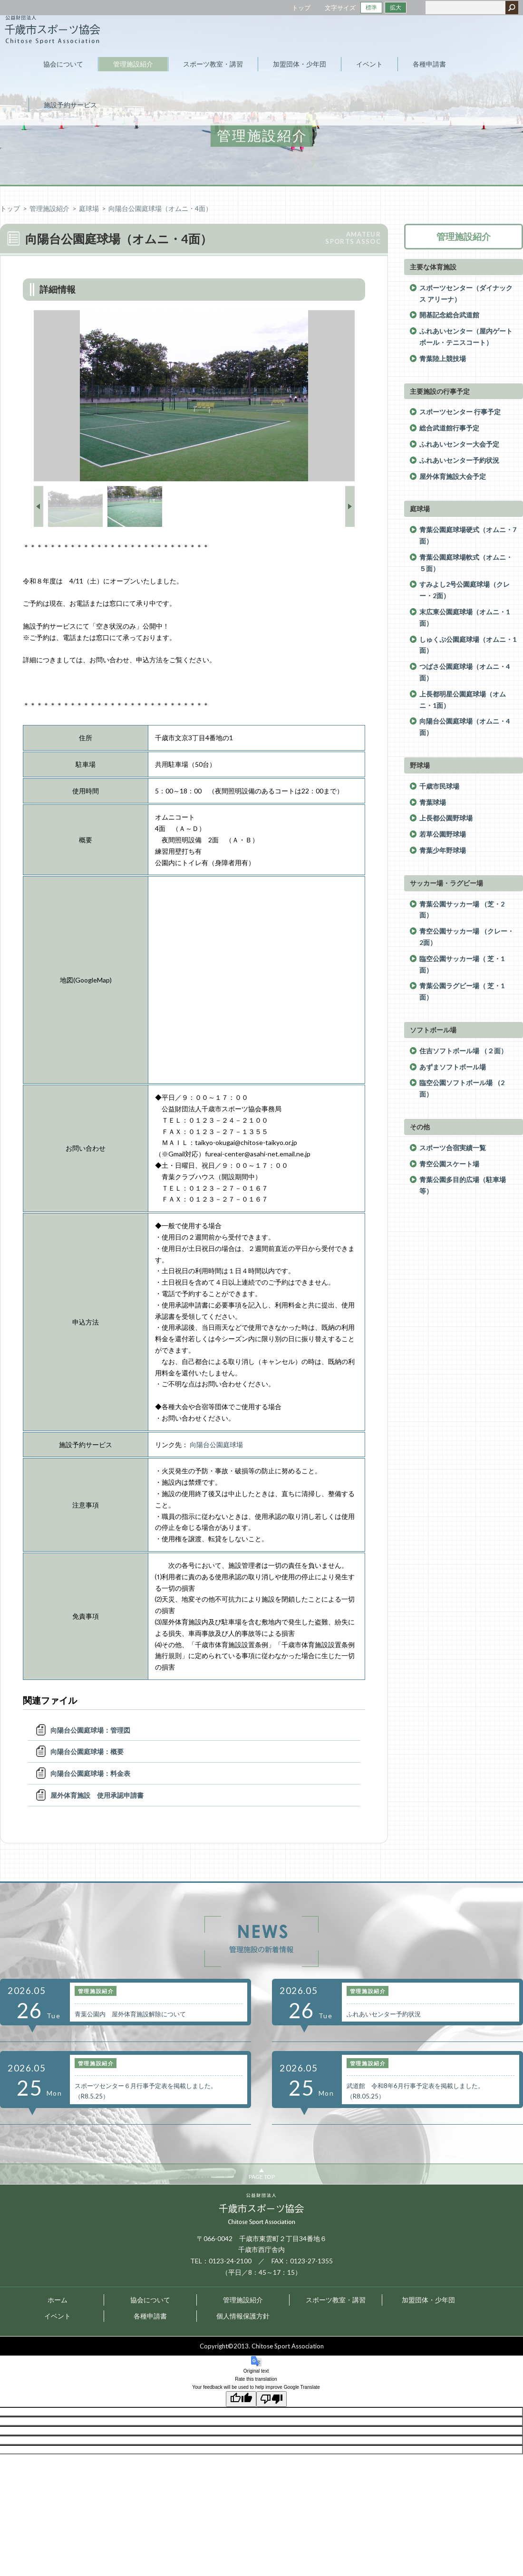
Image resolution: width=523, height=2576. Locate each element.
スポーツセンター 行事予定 (460, 412)
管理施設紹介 (49, 208)
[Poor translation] (271, 2399)
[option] (194, 395)
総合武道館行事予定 (449, 428)
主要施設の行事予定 (440, 391)
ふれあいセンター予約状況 (459, 460)
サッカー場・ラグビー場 (446, 883)
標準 (371, 7)
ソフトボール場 (433, 1030)
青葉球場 (432, 802)
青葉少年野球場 (442, 850)
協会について (150, 2300)
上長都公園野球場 (446, 818)
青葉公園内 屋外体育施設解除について (130, 2014)
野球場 (420, 765)
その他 (420, 1127)
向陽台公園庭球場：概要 (87, 1751)
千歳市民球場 (439, 786)
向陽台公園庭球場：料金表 (90, 1773)
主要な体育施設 (433, 267)
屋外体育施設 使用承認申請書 (97, 1795)
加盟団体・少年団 (428, 2300)
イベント (57, 2316)
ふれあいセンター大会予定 (459, 444)
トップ (301, 7)
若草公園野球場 (442, 834)
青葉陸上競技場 (442, 358)
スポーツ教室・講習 (336, 2300)
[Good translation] (241, 2399)
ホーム (58, 2300)
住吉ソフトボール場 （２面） (463, 1051)
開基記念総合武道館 (449, 315)
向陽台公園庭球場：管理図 (90, 1730)
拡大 (395, 7)
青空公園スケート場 (449, 1164)
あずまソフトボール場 (452, 1067)
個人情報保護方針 (243, 2316)
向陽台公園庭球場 (216, 1445)
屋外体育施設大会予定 (452, 476)
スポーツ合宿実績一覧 (452, 1148)
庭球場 (89, 208)
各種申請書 (150, 2316)
